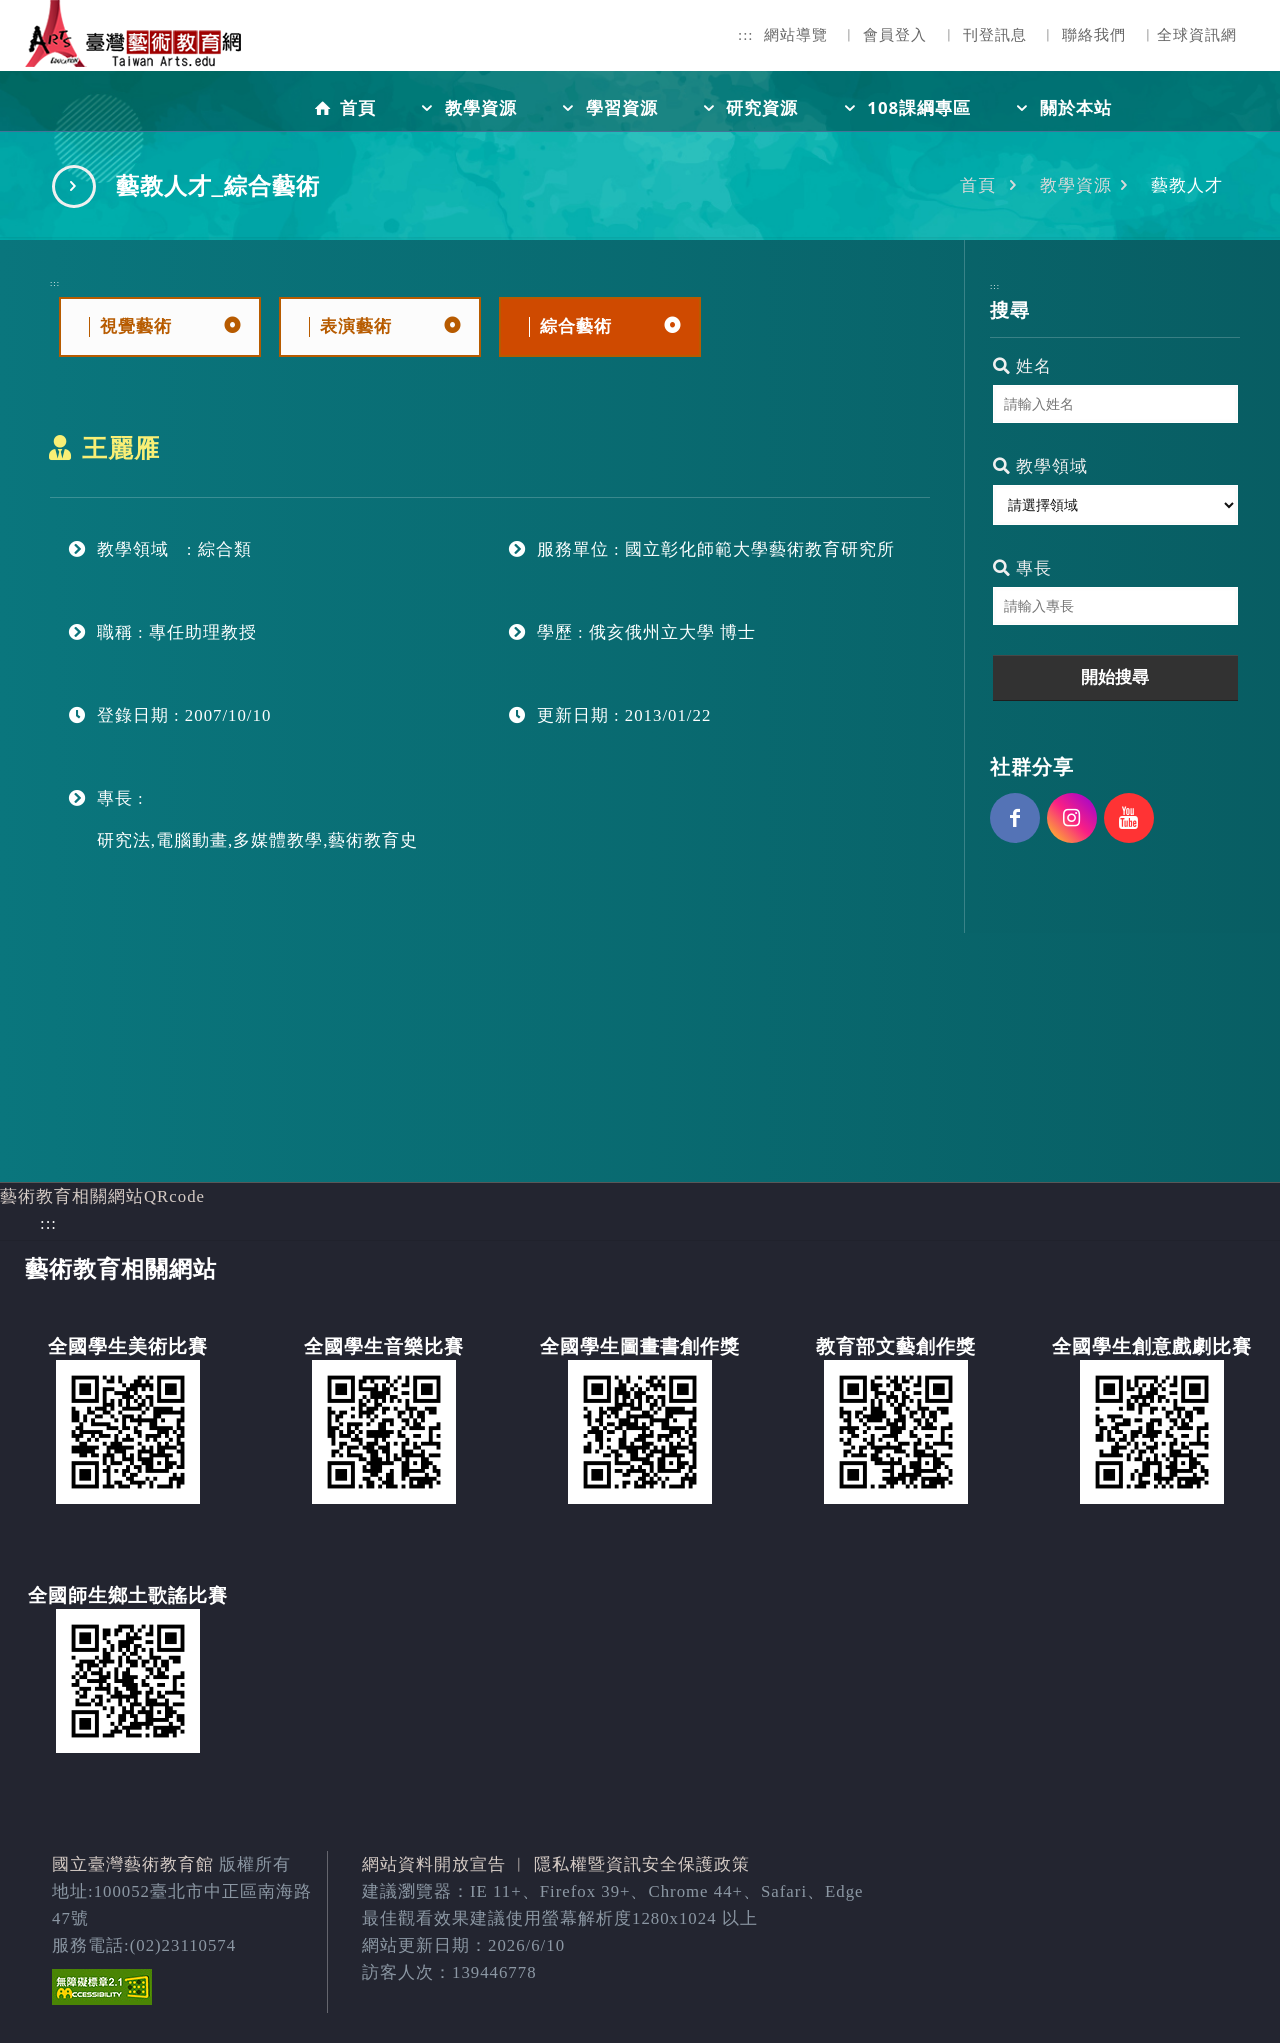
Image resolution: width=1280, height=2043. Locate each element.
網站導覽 (796, 35)
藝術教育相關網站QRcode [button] (102, 1196)
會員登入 (895, 35)
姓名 (1022, 366)
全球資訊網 (1197, 35)
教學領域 (1040, 466)
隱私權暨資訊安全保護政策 (642, 1864)
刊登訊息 (995, 35)
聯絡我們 (1094, 35)
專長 (1022, 568)
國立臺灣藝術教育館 (133, 1864)
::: (746, 35)
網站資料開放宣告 (434, 1864)
